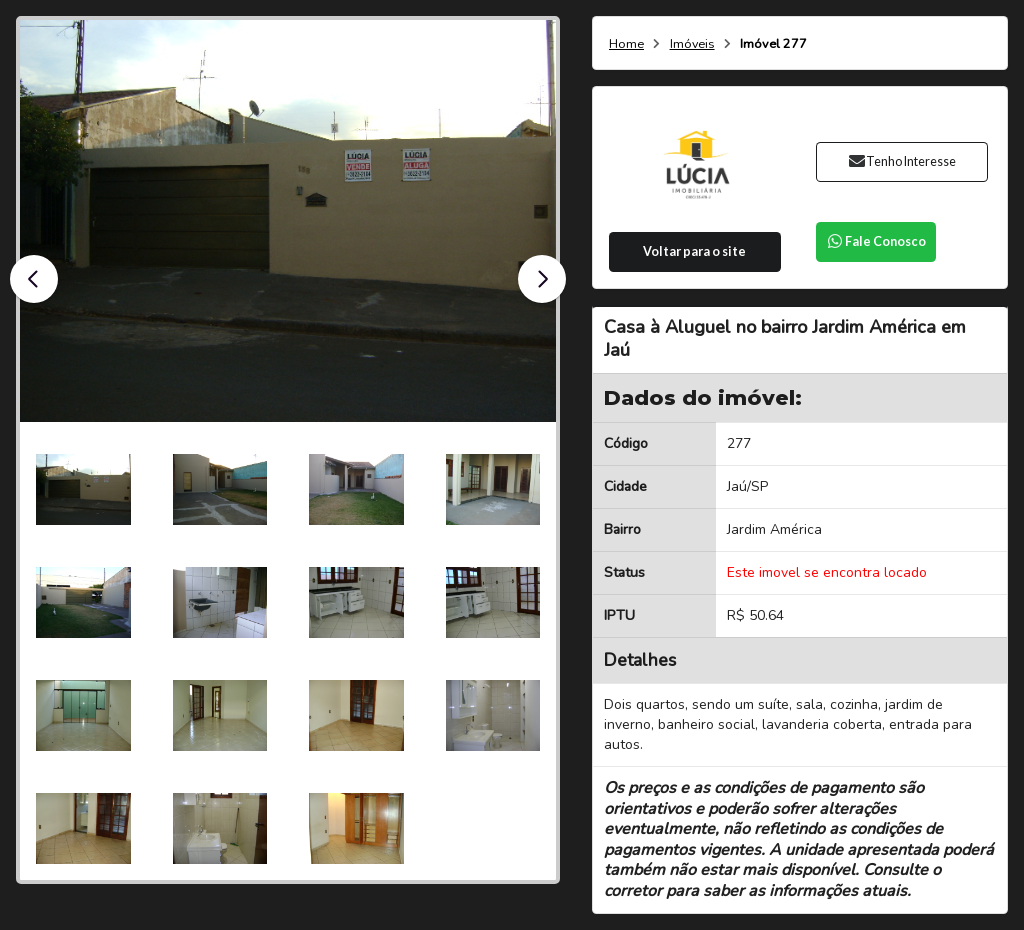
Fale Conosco (876, 241)
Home (626, 44)
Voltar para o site (694, 251)
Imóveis (692, 44)
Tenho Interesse (901, 161)
